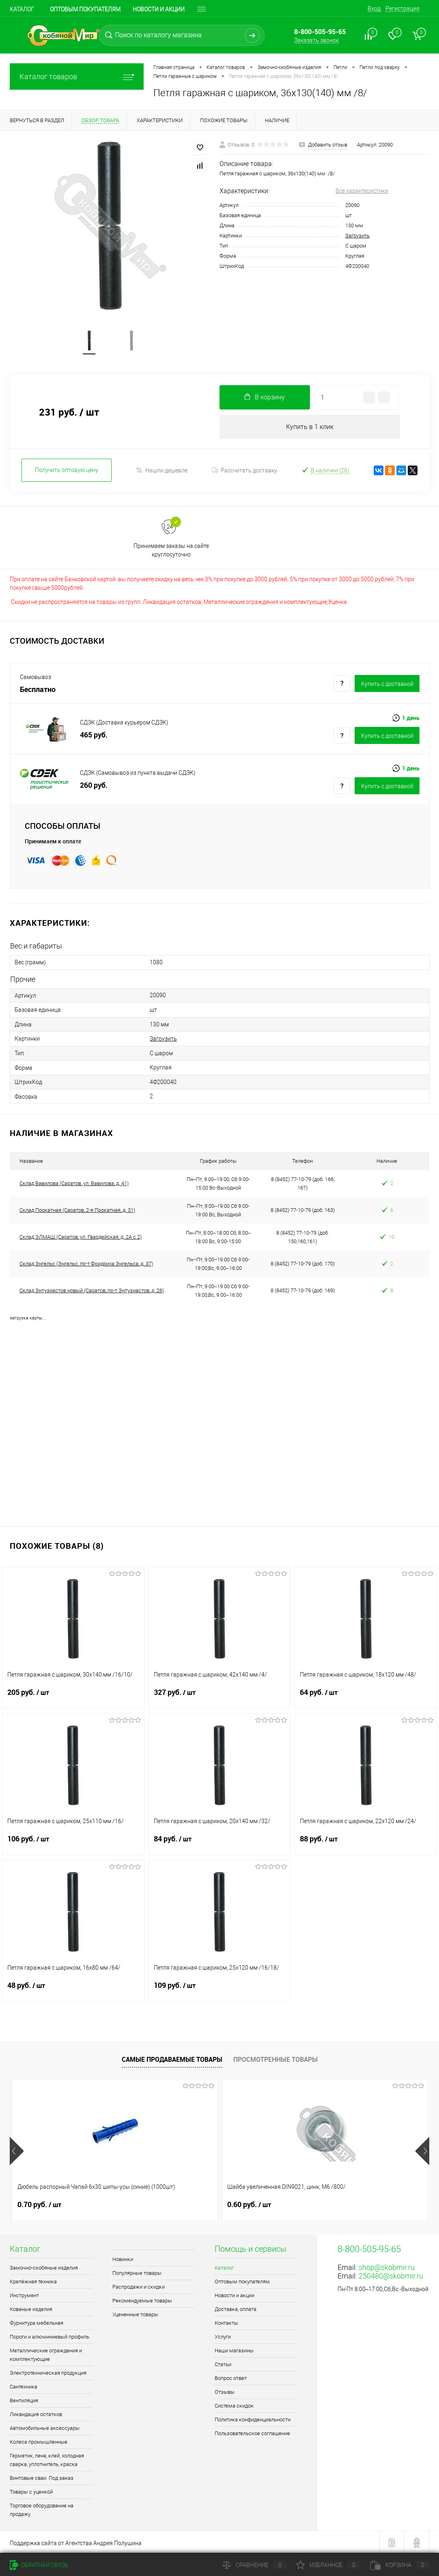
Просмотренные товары (275, 2057)
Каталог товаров (76, 76)
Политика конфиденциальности (253, 2418)
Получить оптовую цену (66, 471)
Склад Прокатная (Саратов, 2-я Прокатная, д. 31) (77, 1209)
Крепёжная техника (33, 2280)
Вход (374, 8)
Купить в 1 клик (310, 427)
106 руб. (73, 1842)
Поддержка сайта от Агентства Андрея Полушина (76, 2541)
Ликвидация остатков (36, 2413)
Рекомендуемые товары (142, 2299)
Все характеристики (362, 191)
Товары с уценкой (31, 2490)
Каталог (22, 9)
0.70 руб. (39, 2203)
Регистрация (402, 8)
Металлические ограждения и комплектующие (46, 2353)
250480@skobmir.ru (391, 2274)
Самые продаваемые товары (172, 2057)
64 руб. (366, 1695)
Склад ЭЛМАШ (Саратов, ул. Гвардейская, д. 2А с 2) (80, 1236)
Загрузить (357, 236)
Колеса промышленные (38, 2440)
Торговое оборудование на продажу (41, 2508)
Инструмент (24, 2294)
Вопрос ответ (231, 2376)
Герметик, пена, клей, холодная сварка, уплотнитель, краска (47, 2458)
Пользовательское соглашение (252, 2432)
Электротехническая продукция (48, 2371)
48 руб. (73, 1988)
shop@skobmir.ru (387, 2265)
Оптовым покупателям (85, 9)
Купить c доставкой (387, 684)
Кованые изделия (31, 2307)
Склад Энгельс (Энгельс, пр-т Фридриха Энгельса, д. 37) (86, 1262)
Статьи (223, 2363)
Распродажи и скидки (138, 2285)
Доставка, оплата (235, 2307)
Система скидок (234, 2404)
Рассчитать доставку (244, 471)
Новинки (122, 2258)
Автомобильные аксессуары (45, 2426)
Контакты (226, 2321)
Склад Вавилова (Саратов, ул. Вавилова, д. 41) (74, 1182)
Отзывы (225, 2390)
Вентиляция (24, 2399)
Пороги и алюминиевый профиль (49, 2335)
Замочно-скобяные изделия (44, 2266)
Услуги (223, 2335)
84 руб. (220, 1842)
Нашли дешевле (161, 471)
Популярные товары (136, 2271)
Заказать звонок (316, 40)
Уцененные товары (135, 2313)
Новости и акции (159, 9)
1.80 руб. (319, 2203)
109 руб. (220, 1988)
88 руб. (366, 1842)
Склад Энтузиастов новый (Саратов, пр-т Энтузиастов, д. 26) (91, 1289)
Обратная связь (39, 2565)
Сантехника (23, 2385)
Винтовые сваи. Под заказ (41, 2476)
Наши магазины (234, 2349)
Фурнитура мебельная (36, 2321)
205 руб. (73, 1695)
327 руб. (220, 1695)
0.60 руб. (179, 2203)
